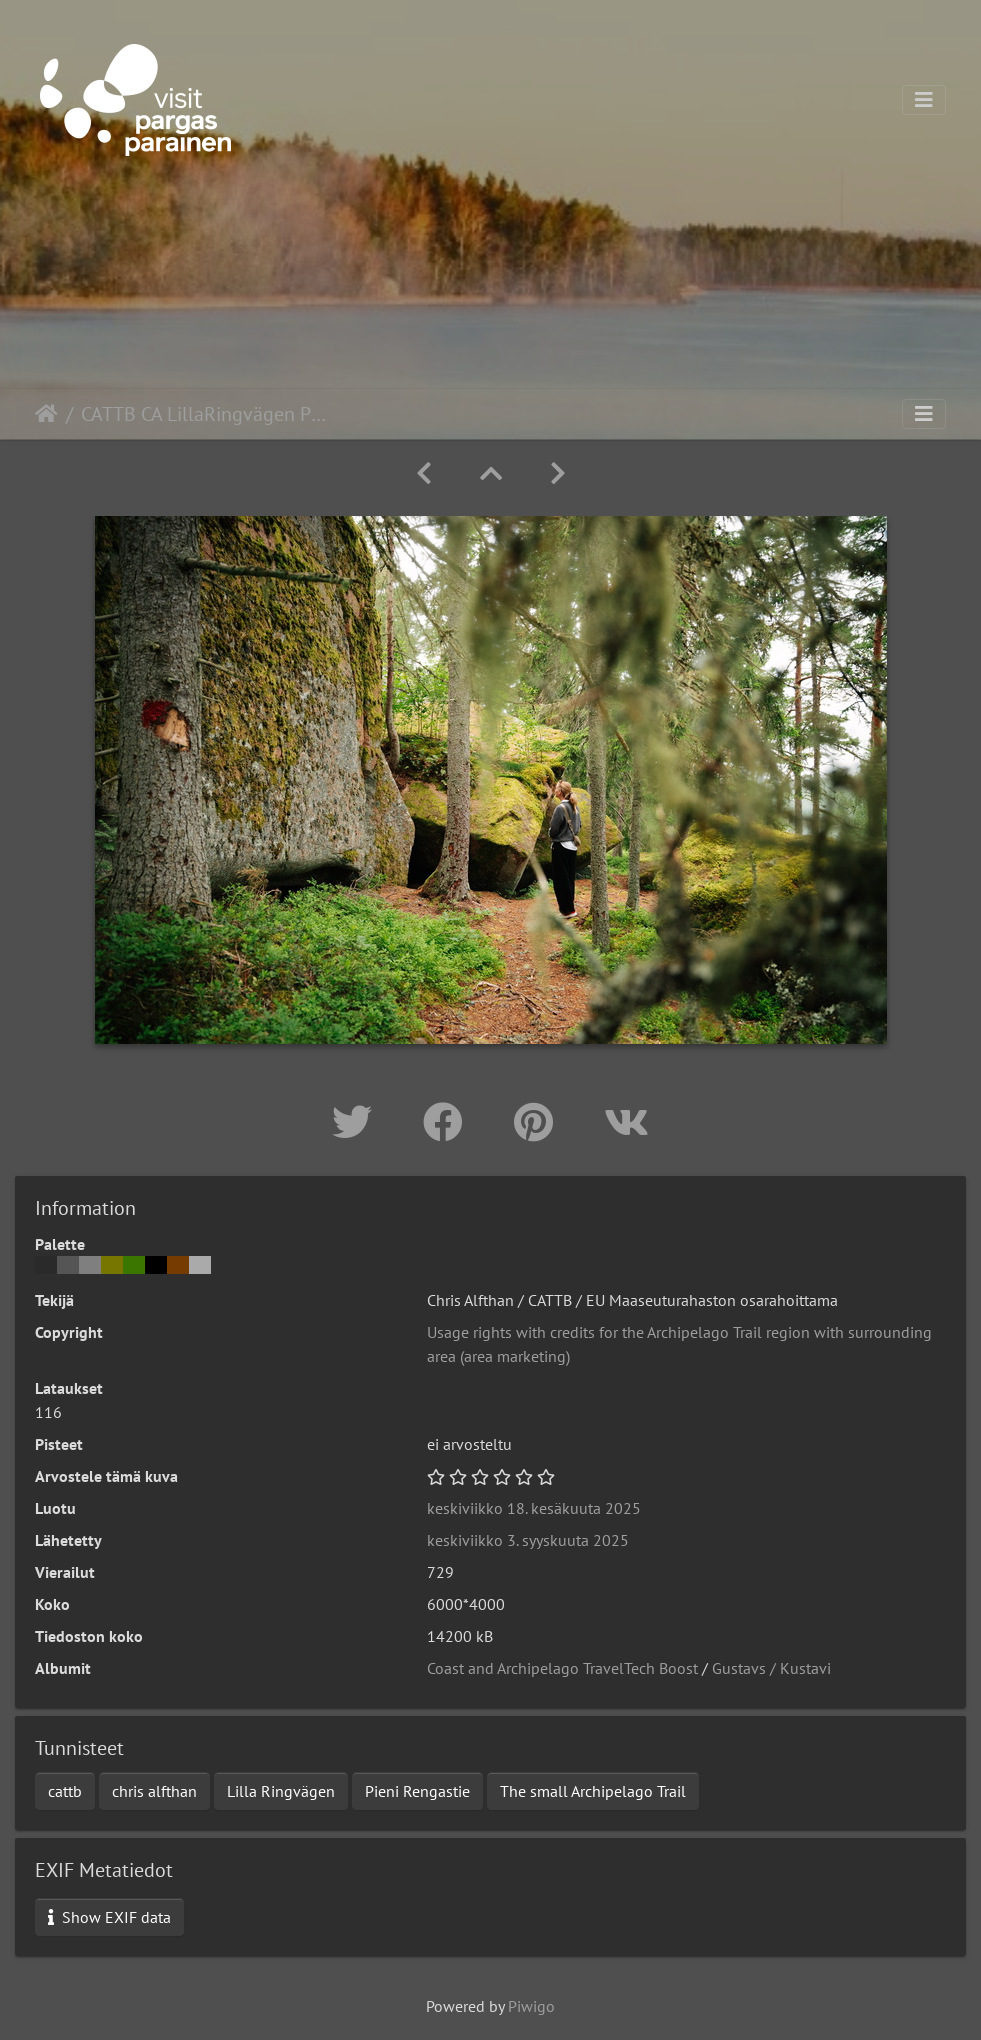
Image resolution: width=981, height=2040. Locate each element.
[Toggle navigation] (924, 100)
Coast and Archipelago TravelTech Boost (562, 1668)
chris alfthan (154, 1791)
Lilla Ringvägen (281, 1791)
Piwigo (531, 2006)
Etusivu (46, 414)
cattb (65, 1791)
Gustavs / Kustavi (771, 1668)
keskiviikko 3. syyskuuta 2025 (528, 1540)
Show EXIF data (109, 1917)
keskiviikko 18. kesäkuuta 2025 (534, 1508)
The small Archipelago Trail (593, 1791)
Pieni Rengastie (417, 1791)
